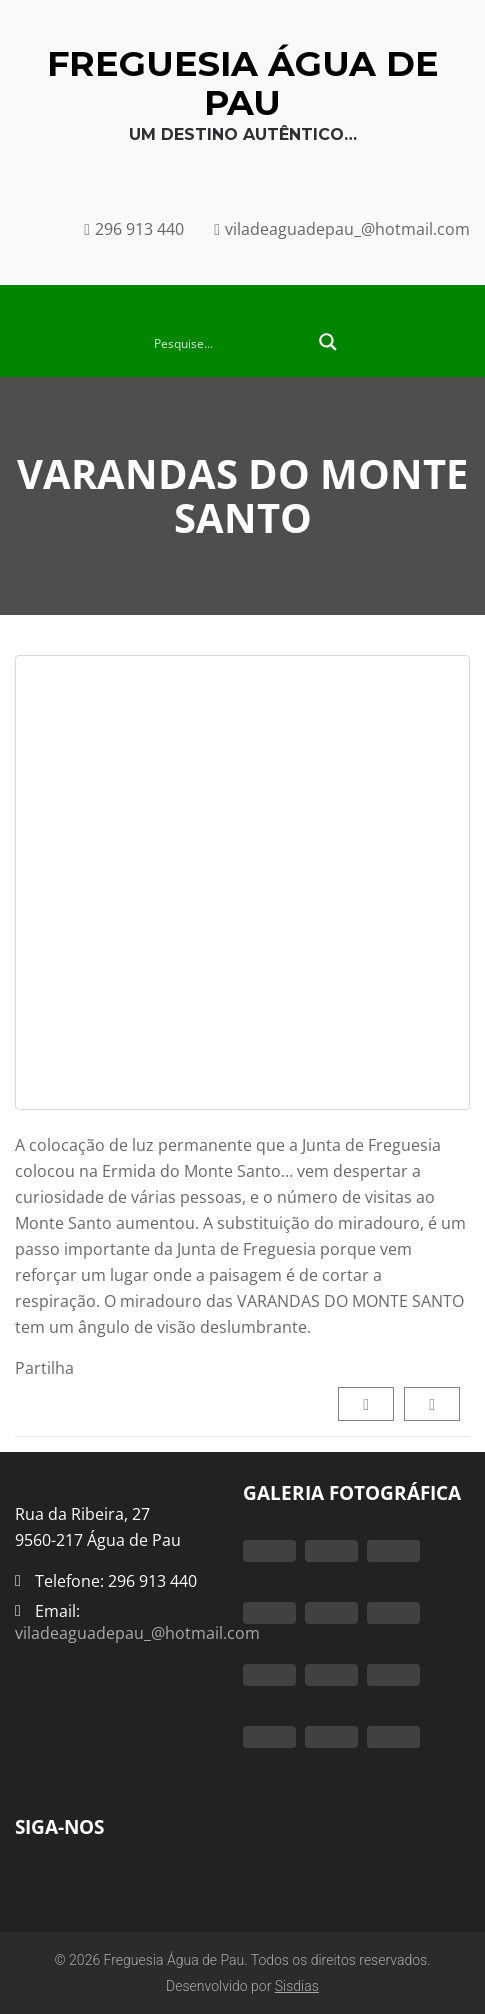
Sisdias (297, 1986)
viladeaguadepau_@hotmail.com (137, 1633)
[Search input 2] (229, 342)
